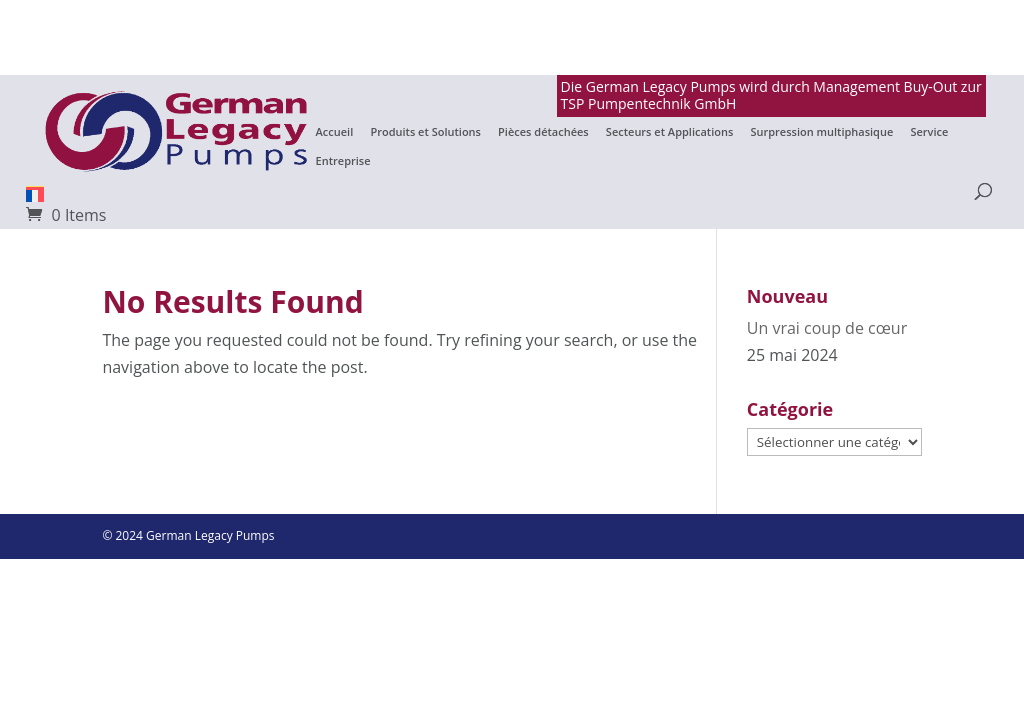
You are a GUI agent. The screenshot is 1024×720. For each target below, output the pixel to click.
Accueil (335, 132)
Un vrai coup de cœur (827, 328)
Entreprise (343, 161)
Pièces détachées (543, 132)
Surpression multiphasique (821, 132)
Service (929, 132)
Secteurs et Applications (669, 132)
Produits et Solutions (425, 132)
